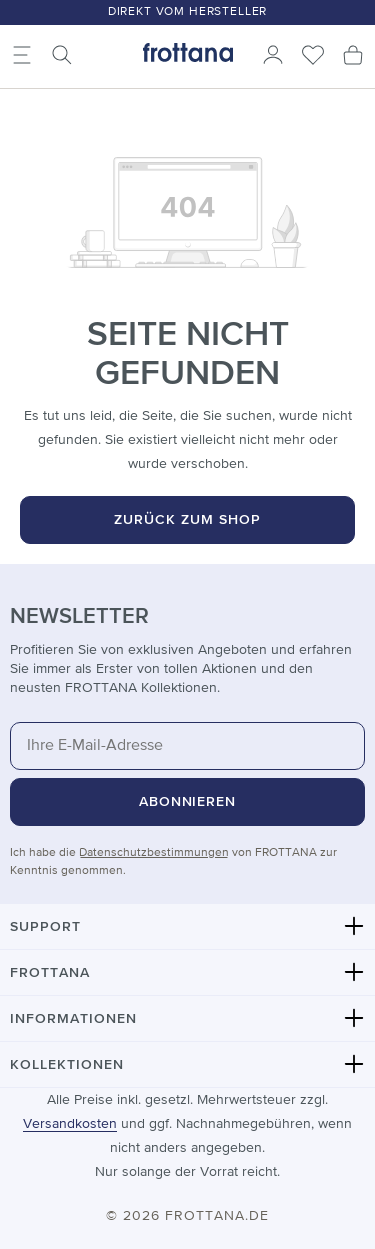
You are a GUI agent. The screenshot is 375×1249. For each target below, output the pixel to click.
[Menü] (22, 55)
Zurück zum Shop (187, 520)
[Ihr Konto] (273, 55)
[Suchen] (62, 55)
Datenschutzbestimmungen (154, 853)
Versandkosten (70, 1124)
